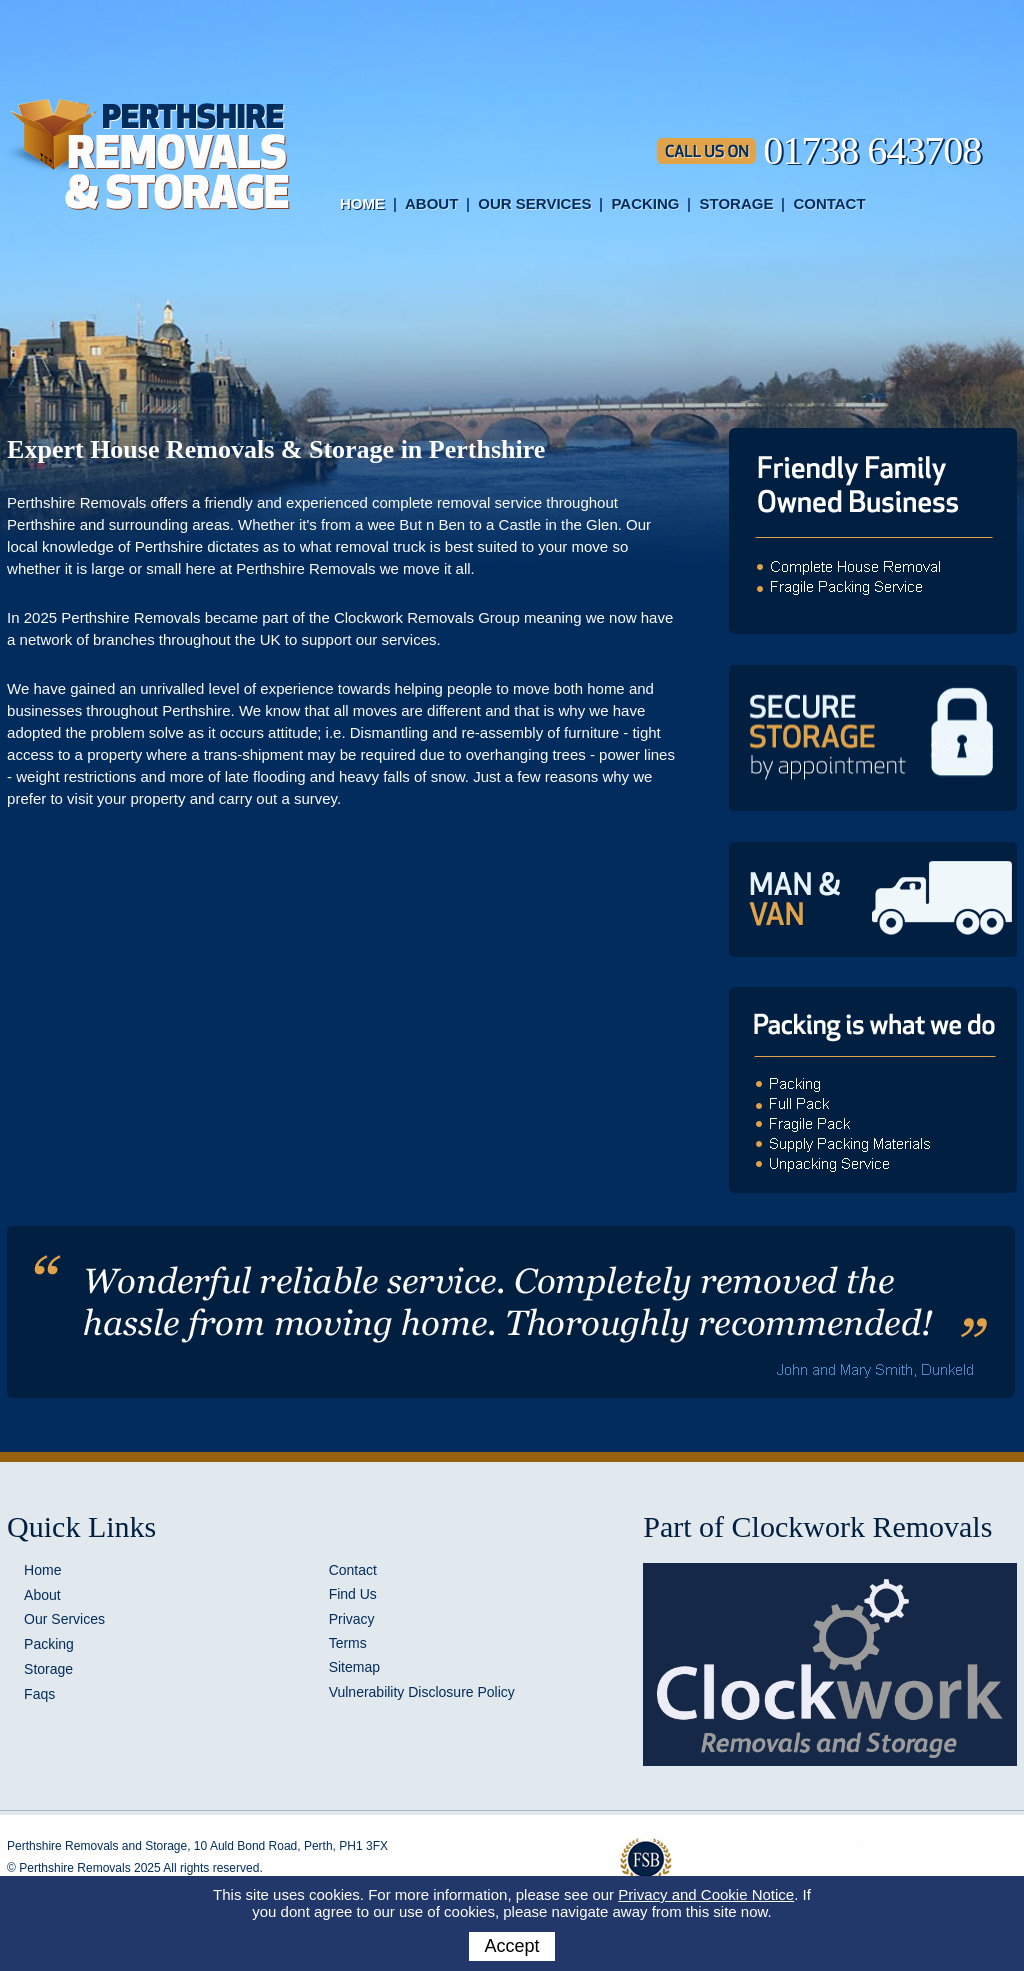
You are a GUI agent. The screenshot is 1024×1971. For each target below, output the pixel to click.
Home (362, 203)
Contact (829, 203)
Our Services (534, 203)
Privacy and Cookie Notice (706, 1894)
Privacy (352, 1619)
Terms (348, 1643)
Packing (645, 203)
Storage (736, 203)
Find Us (353, 1594)
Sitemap (354, 1667)
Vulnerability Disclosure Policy (422, 1692)
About (431, 203)
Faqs (39, 1694)
